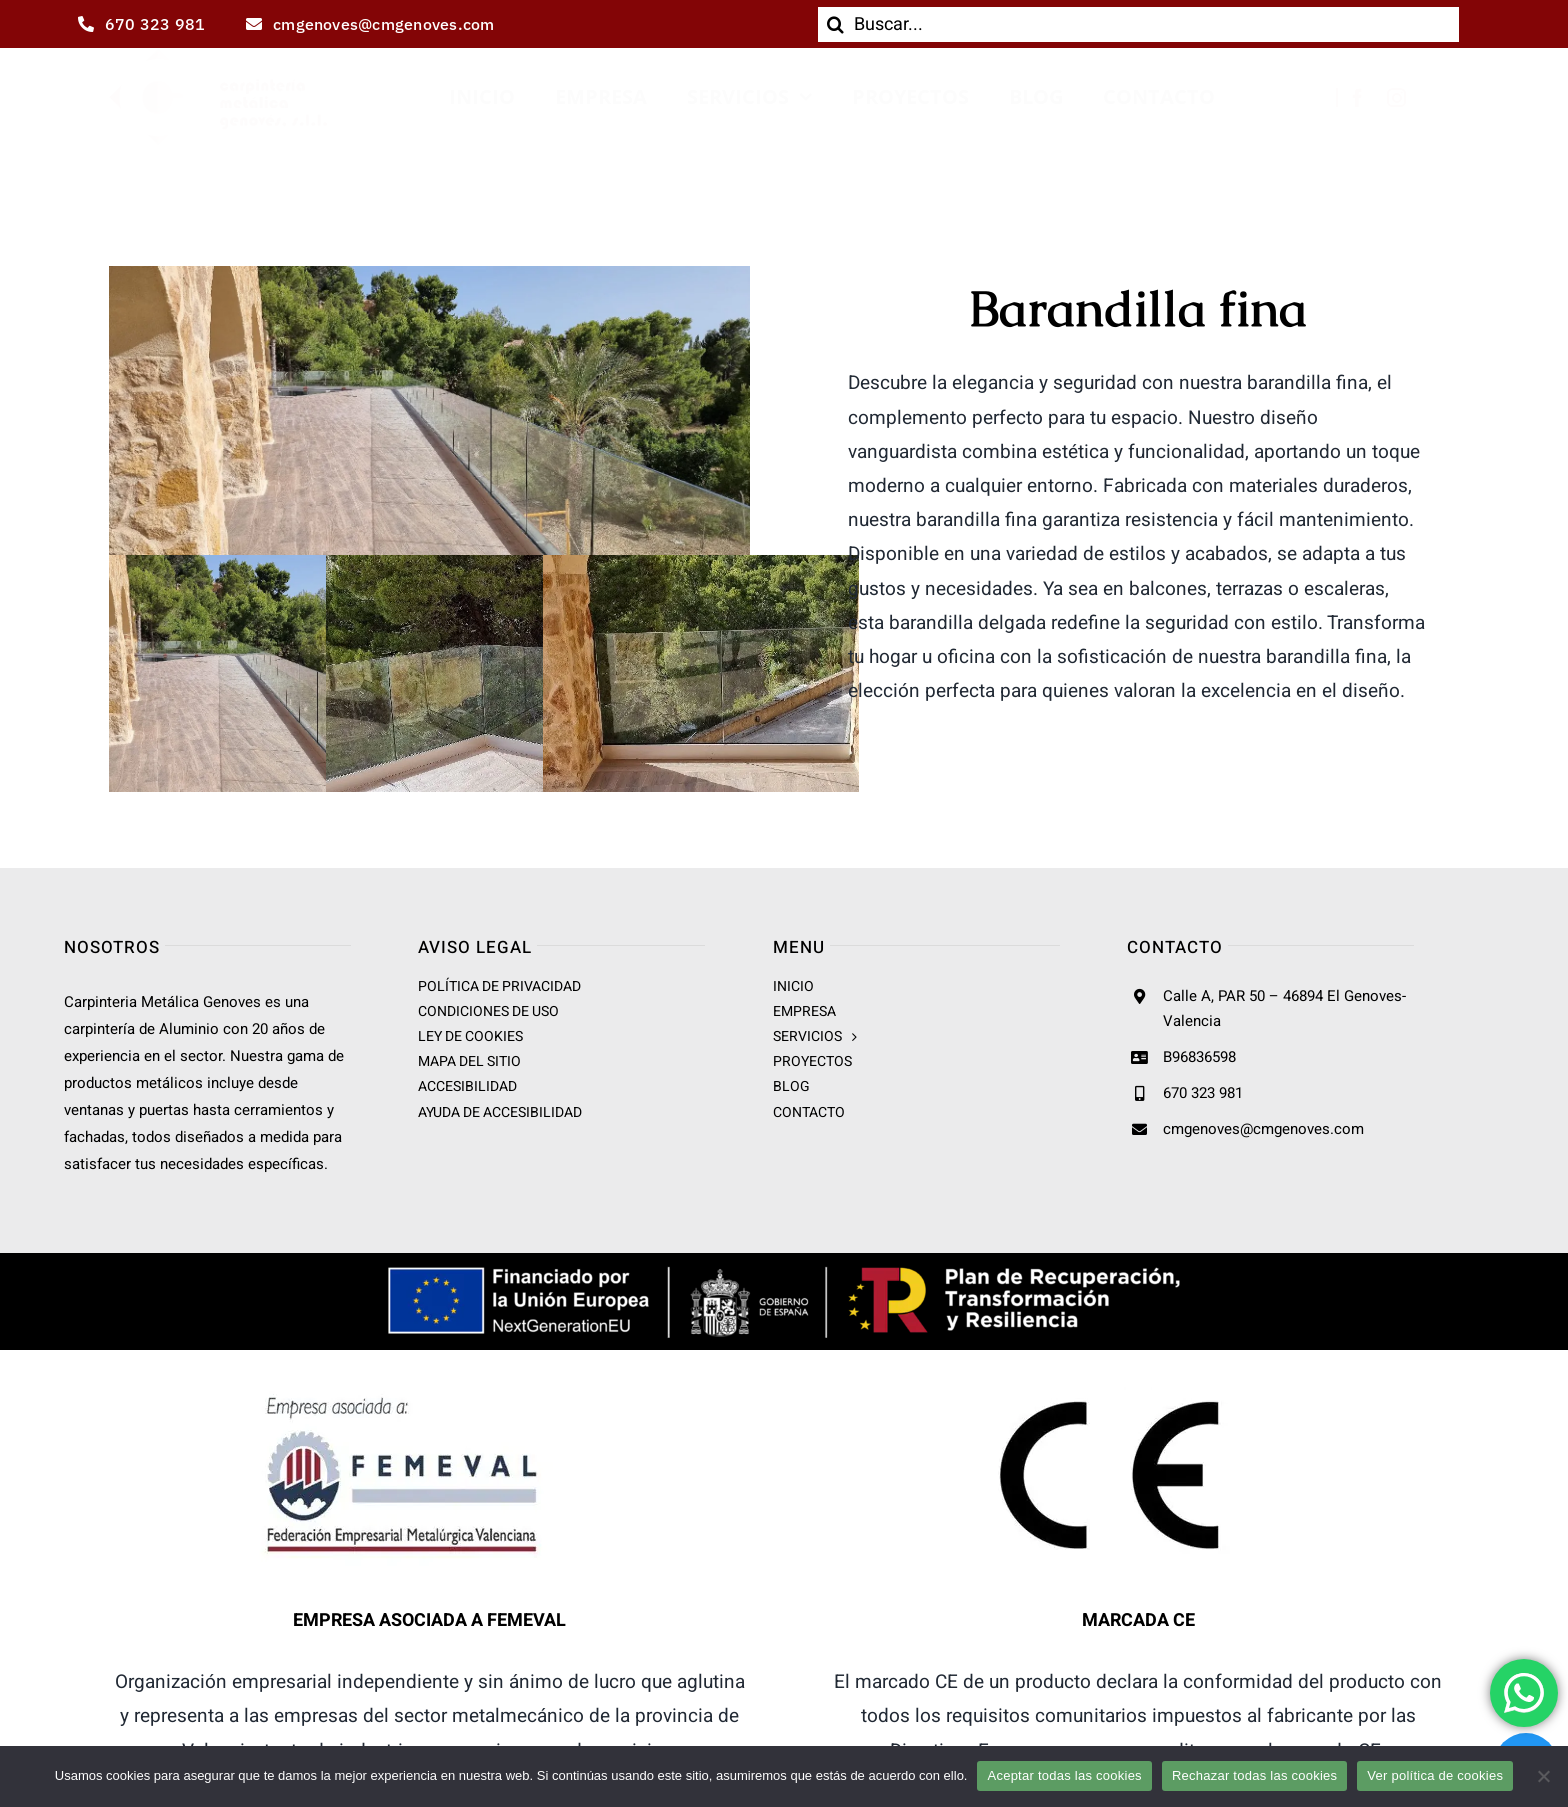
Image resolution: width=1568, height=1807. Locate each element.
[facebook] (1357, 97)
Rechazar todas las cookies (1254, 1775)
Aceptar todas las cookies (1064, 1775)
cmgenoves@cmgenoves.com (1263, 1129)
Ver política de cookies (1435, 1775)
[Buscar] (835, 24)
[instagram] (1396, 97)
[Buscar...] (1138, 24)
